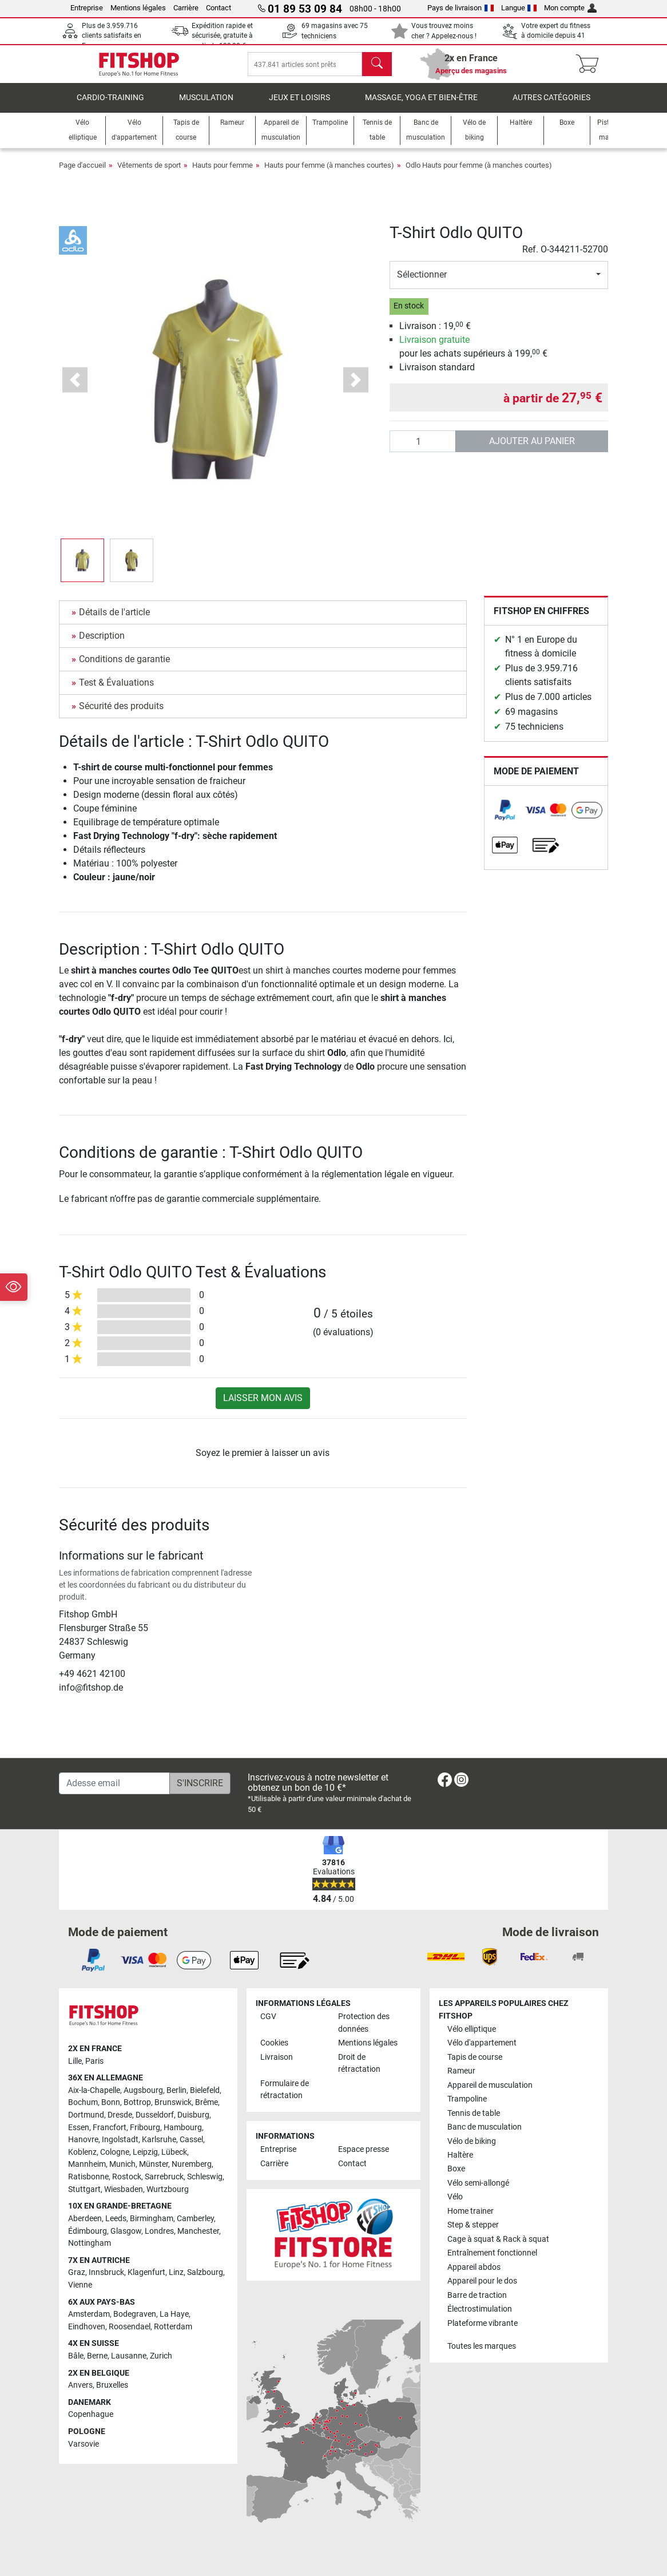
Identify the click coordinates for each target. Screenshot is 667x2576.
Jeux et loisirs (299, 105)
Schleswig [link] (205, 2177)
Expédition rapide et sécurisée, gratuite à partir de (222, 36)
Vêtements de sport (149, 173)
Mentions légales (138, 7)
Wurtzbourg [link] (167, 2189)
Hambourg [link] (183, 2127)
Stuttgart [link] (84, 2189)
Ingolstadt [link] (120, 2139)
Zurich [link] (161, 2356)
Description (102, 643)
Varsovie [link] (83, 2444)
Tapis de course (474, 2057)
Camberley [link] (195, 2218)
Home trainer (470, 2211)
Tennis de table (473, 2113)
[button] (75, 388)
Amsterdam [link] (89, 2314)
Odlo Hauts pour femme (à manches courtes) (479, 173)
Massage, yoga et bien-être (421, 105)
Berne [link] (97, 2356)
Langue (519, 7)
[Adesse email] (114, 1783)
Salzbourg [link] (205, 2272)
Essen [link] (78, 2127)
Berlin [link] (176, 2090)
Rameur (461, 2071)
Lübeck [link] (174, 2152)
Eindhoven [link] (86, 2327)
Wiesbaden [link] (123, 2189)
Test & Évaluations (116, 690)
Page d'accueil (82, 173)
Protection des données (364, 2023)
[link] (505, 818)
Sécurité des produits (121, 714)
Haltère (460, 2155)
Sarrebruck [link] (164, 2177)
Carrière (185, 7)
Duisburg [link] (193, 2115)
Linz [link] (176, 2272)
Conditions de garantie (124, 667)
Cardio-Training (110, 105)
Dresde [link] (120, 2115)
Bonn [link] (110, 2103)
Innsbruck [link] (106, 2272)
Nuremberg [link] (192, 2165)
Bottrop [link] (137, 2103)
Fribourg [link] (145, 2127)
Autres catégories (551, 105)
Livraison (276, 2057)
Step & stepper (473, 2225)
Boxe (456, 2169)
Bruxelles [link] (112, 2385)
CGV (268, 2016)
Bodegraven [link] (134, 2314)
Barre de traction (477, 2295)
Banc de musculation (484, 2127)
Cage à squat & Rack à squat (498, 2239)
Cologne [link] (114, 2152)
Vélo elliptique (471, 2029)
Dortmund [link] (86, 2115)
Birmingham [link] (151, 2218)
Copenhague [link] (90, 2415)
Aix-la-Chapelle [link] (94, 2090)
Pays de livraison (460, 7)
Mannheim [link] (87, 2165)
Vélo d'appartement (482, 2043)
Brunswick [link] (173, 2103)
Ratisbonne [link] (88, 2177)
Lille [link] (75, 2061)
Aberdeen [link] (85, 2218)
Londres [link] (159, 2231)
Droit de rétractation (359, 2063)
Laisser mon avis (263, 1405)
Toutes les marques (481, 2346)
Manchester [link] (198, 2231)
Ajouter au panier (532, 449)
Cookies (274, 2043)
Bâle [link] (76, 2356)
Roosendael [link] (129, 2327)
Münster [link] (153, 2165)
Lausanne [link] (128, 2356)
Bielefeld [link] (205, 2090)
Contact (218, 7)
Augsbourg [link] (143, 2090)
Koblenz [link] (82, 2152)
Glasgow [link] (125, 2231)
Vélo (455, 2197)
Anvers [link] (80, 2385)
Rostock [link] (126, 2177)
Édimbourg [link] (87, 2231)
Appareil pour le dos (482, 2281)
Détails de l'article (114, 620)
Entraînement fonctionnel (492, 2253)
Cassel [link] (191, 2139)
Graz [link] (76, 2272)
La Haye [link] (174, 2314)
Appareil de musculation (490, 2085)
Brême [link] (206, 2103)
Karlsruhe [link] (159, 2139)
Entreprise (86, 7)
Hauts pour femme (222, 173)
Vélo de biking (471, 2141)
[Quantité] (423, 449)
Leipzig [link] (145, 2152)
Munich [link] (122, 2165)
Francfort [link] (109, 2127)
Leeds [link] (115, 2218)
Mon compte (570, 7)
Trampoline (467, 2099)
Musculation (206, 105)
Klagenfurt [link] (146, 2272)
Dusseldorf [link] (155, 2115)
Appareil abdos (474, 2267)
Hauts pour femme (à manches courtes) (329, 173)
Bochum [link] (83, 2103)
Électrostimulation (479, 2309)
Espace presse (363, 2150)
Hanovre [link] (83, 2139)
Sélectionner (422, 282)
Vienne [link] (80, 2285)
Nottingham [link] (89, 2243)
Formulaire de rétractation (284, 2090)
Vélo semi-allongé (478, 2183)
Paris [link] (94, 2061)
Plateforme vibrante (482, 2323)
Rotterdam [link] (173, 2327)
